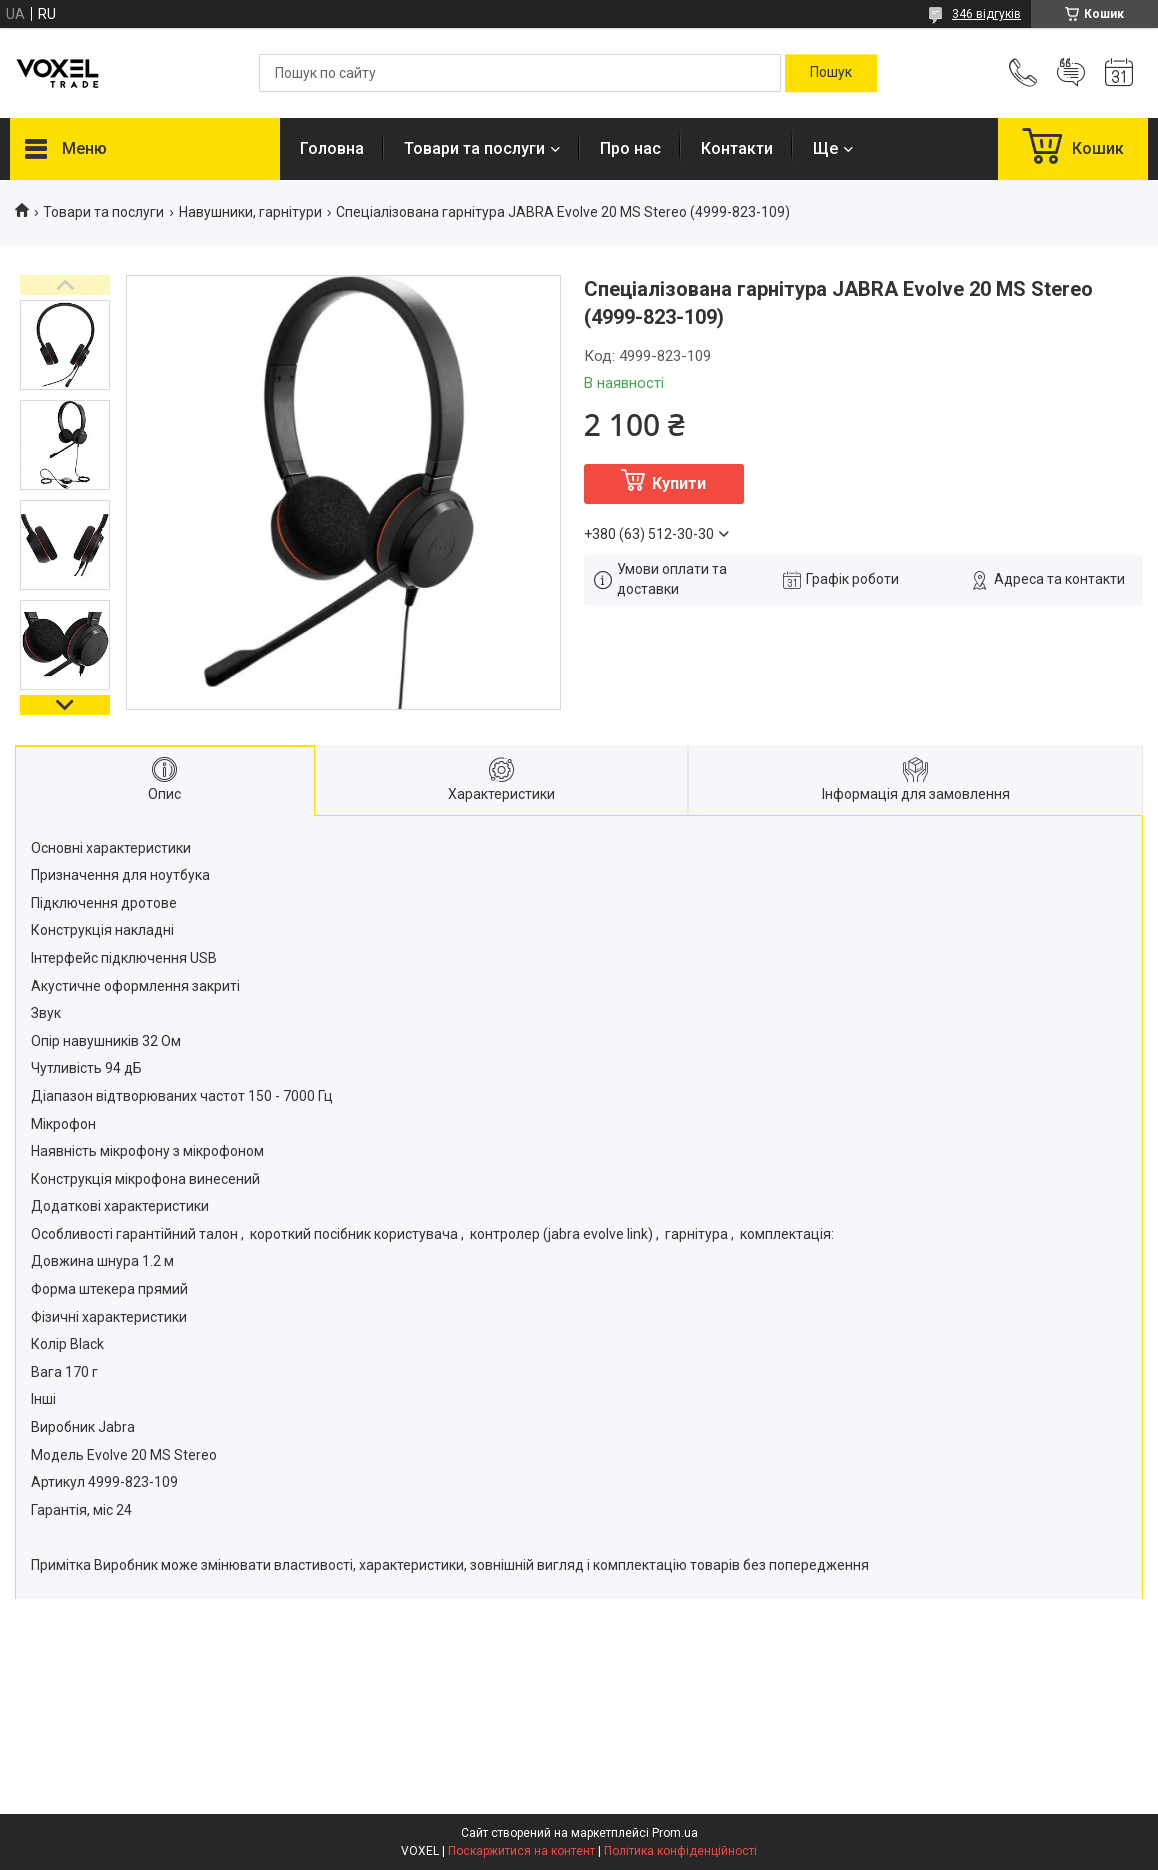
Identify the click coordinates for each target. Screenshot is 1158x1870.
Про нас (630, 148)
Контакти (737, 148)
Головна (332, 148)
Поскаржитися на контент (521, 1851)
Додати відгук (1071, 73)
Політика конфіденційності (680, 1851)
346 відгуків (986, 14)
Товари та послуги (474, 148)
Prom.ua (675, 1833)
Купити (679, 483)
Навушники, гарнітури (250, 212)
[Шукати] (831, 73)
